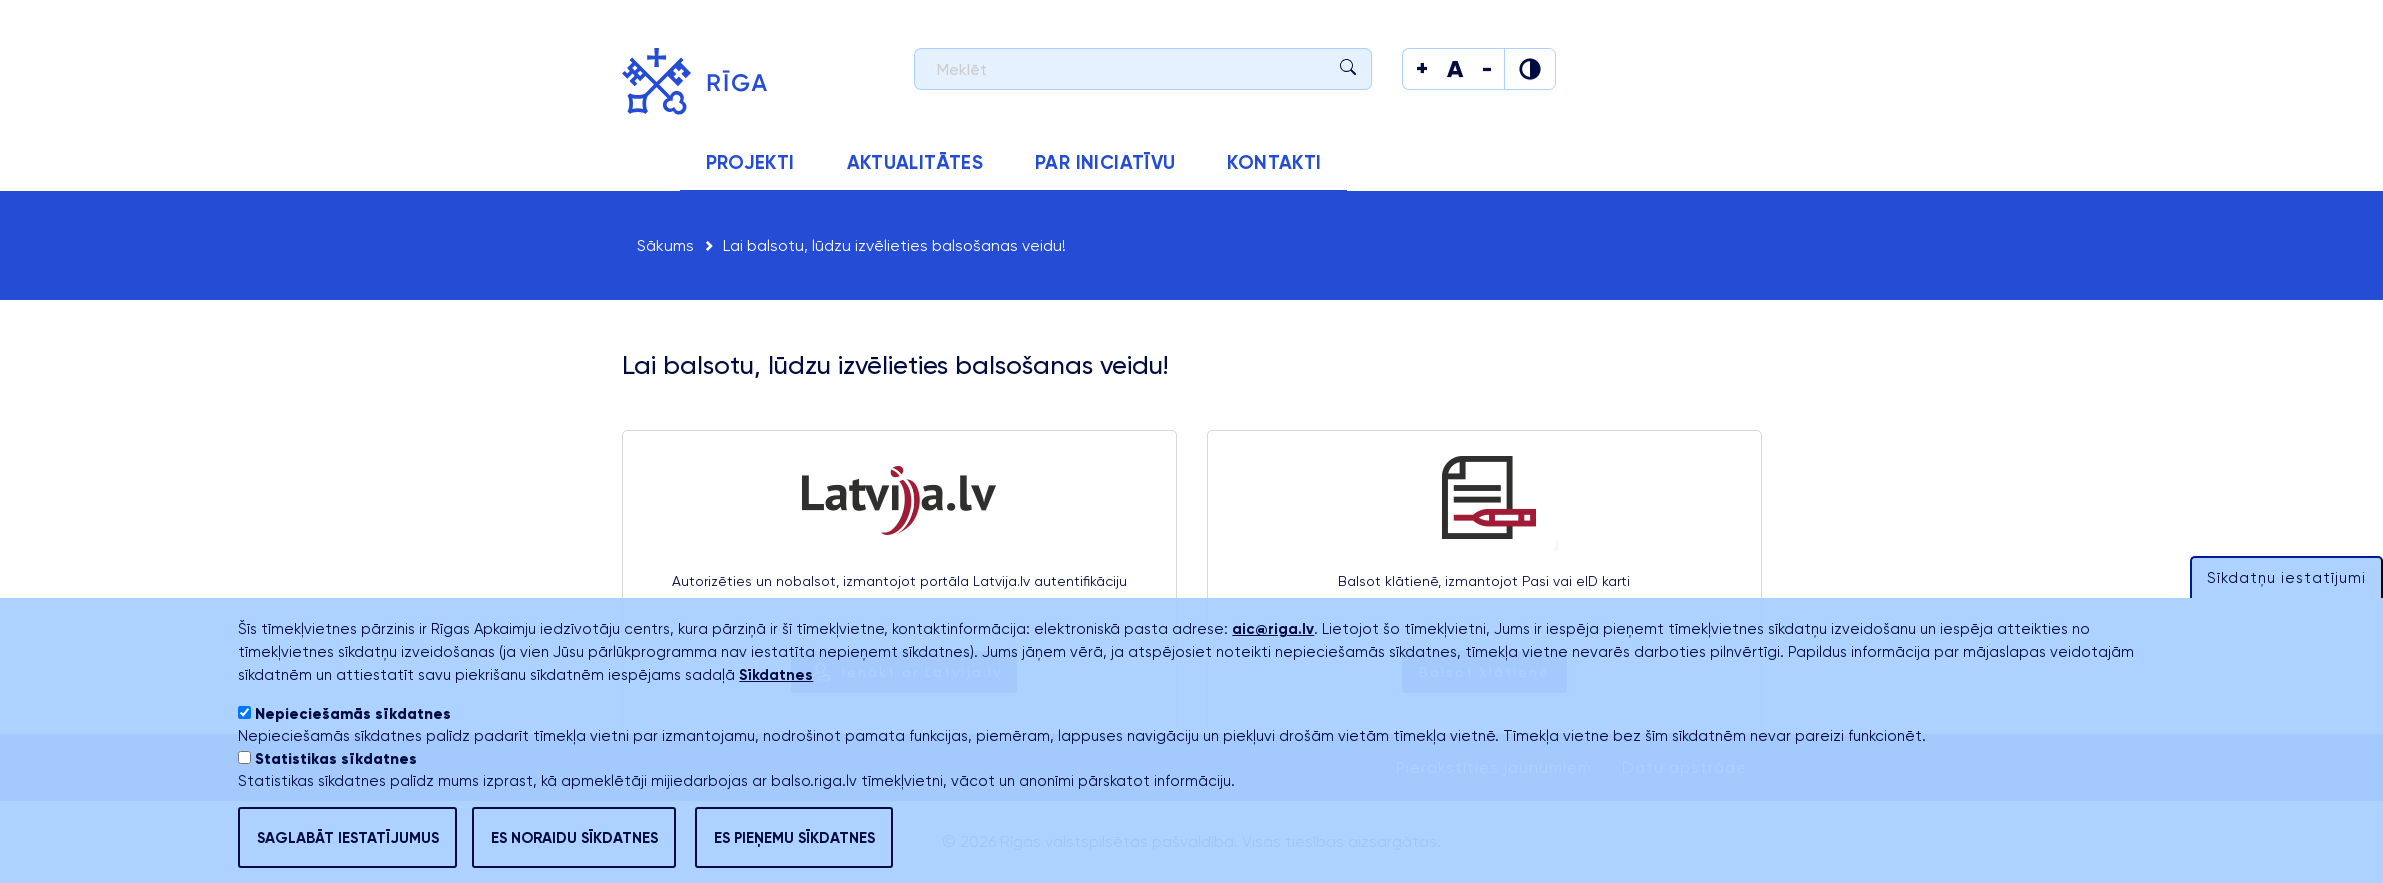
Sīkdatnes (776, 709)
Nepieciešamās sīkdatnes (353, 748)
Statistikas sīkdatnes (336, 793)
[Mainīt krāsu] (1530, 69)
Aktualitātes (915, 162)
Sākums (651, 163)
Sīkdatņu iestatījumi (2286, 612)
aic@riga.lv (1273, 663)
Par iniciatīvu (1105, 162)
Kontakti (1274, 162)
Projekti (750, 162)
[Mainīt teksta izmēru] (1421, 69)
